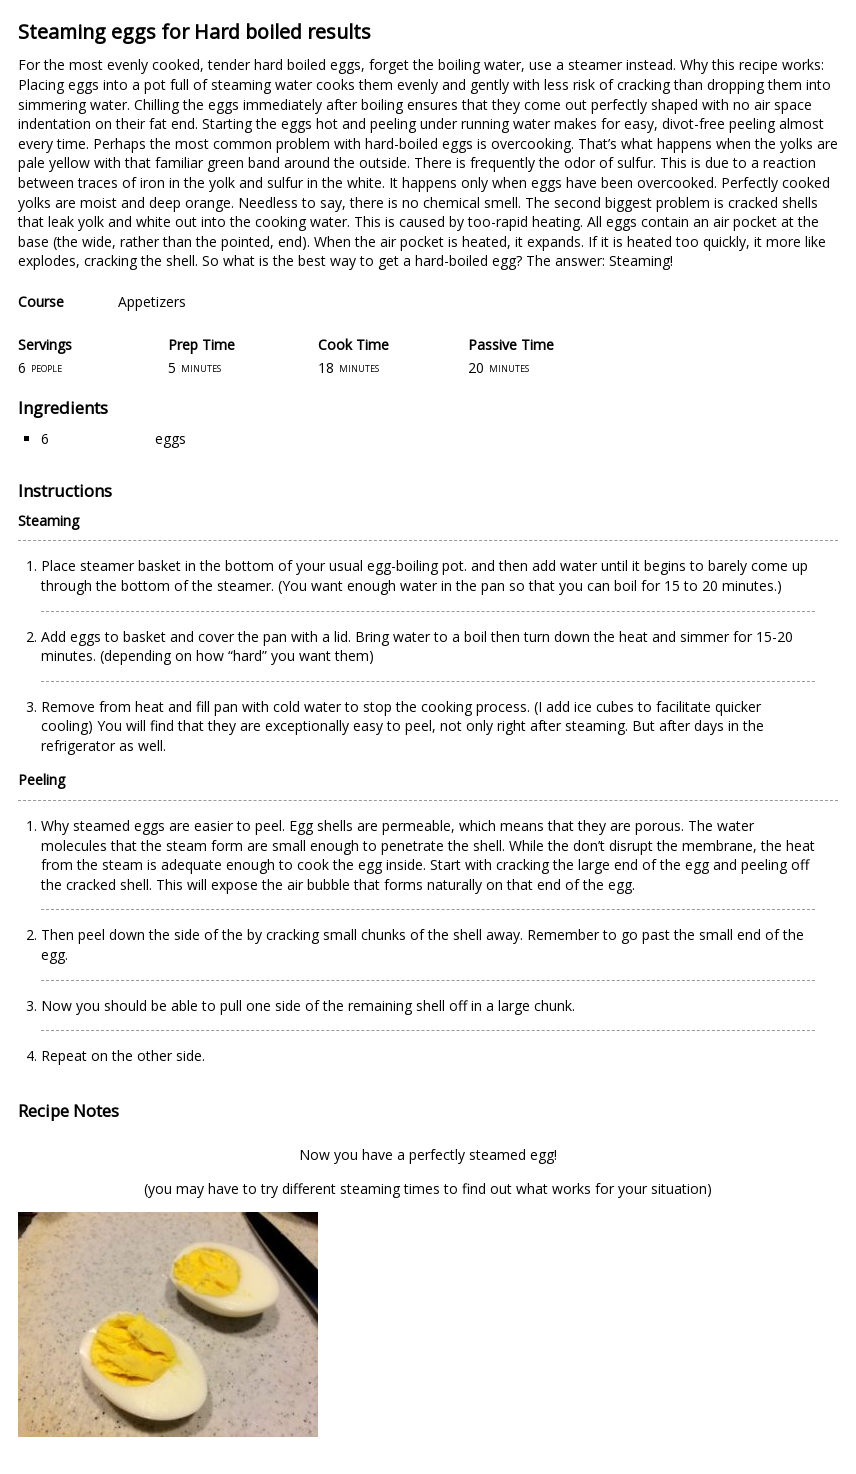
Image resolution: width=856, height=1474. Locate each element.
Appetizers (152, 301)
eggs (170, 438)
